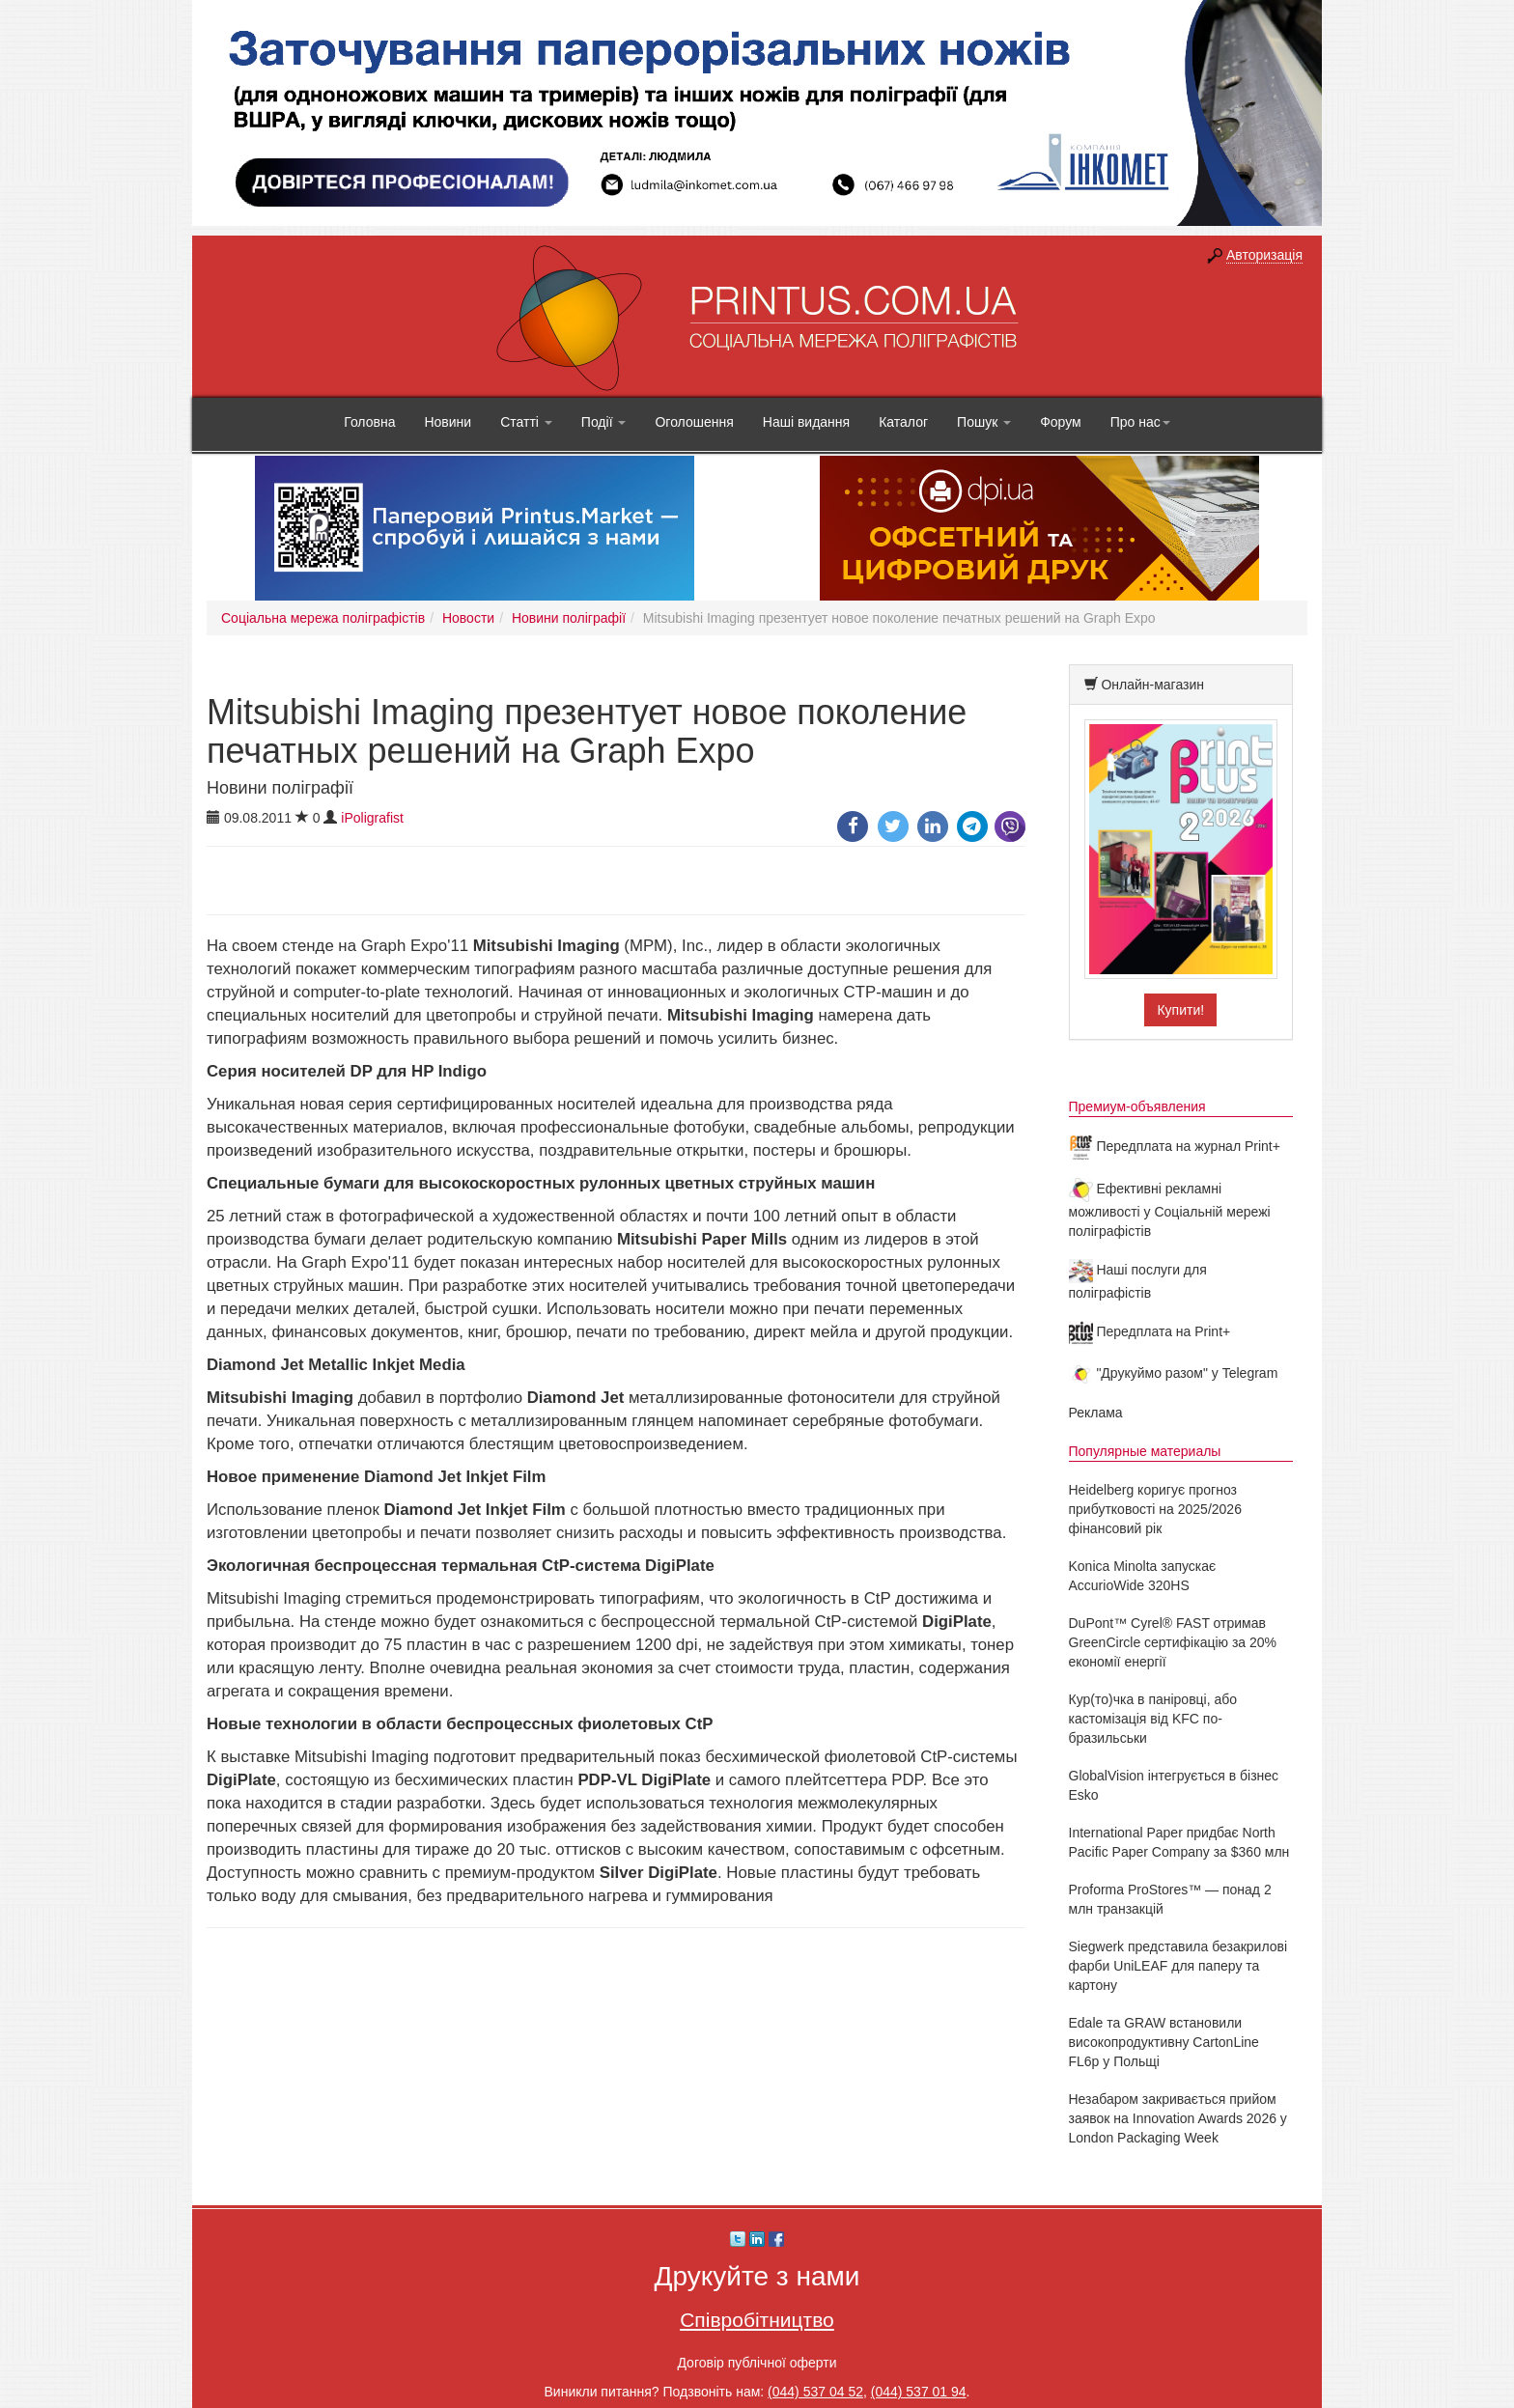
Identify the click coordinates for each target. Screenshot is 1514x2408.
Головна (369, 422)
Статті (526, 422)
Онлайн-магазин (1152, 684)
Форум (1060, 422)
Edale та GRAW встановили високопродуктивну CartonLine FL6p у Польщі (1164, 2042)
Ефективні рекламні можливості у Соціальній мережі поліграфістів (1170, 1210)
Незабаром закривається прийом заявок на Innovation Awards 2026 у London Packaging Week (1178, 2118)
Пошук (984, 422)
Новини (447, 422)
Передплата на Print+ (1150, 1331)
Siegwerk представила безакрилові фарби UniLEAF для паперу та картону (1178, 1966)
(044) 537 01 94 (919, 2391)
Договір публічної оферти (756, 2362)
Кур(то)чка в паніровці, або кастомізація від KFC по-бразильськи (1153, 1719)
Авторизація (1264, 255)
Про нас (1140, 422)
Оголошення (694, 422)
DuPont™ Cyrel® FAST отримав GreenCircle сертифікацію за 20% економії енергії (1173, 1642)
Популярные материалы (1145, 1451)
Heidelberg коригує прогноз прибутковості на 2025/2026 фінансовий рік (1155, 1509)
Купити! (1180, 1010)
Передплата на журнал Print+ (1174, 1146)
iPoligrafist (372, 818)
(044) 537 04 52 (815, 2391)
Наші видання (806, 422)
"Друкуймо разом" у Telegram (1173, 1373)
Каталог (903, 422)
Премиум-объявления (1137, 1106)
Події (604, 422)
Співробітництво (757, 2320)
